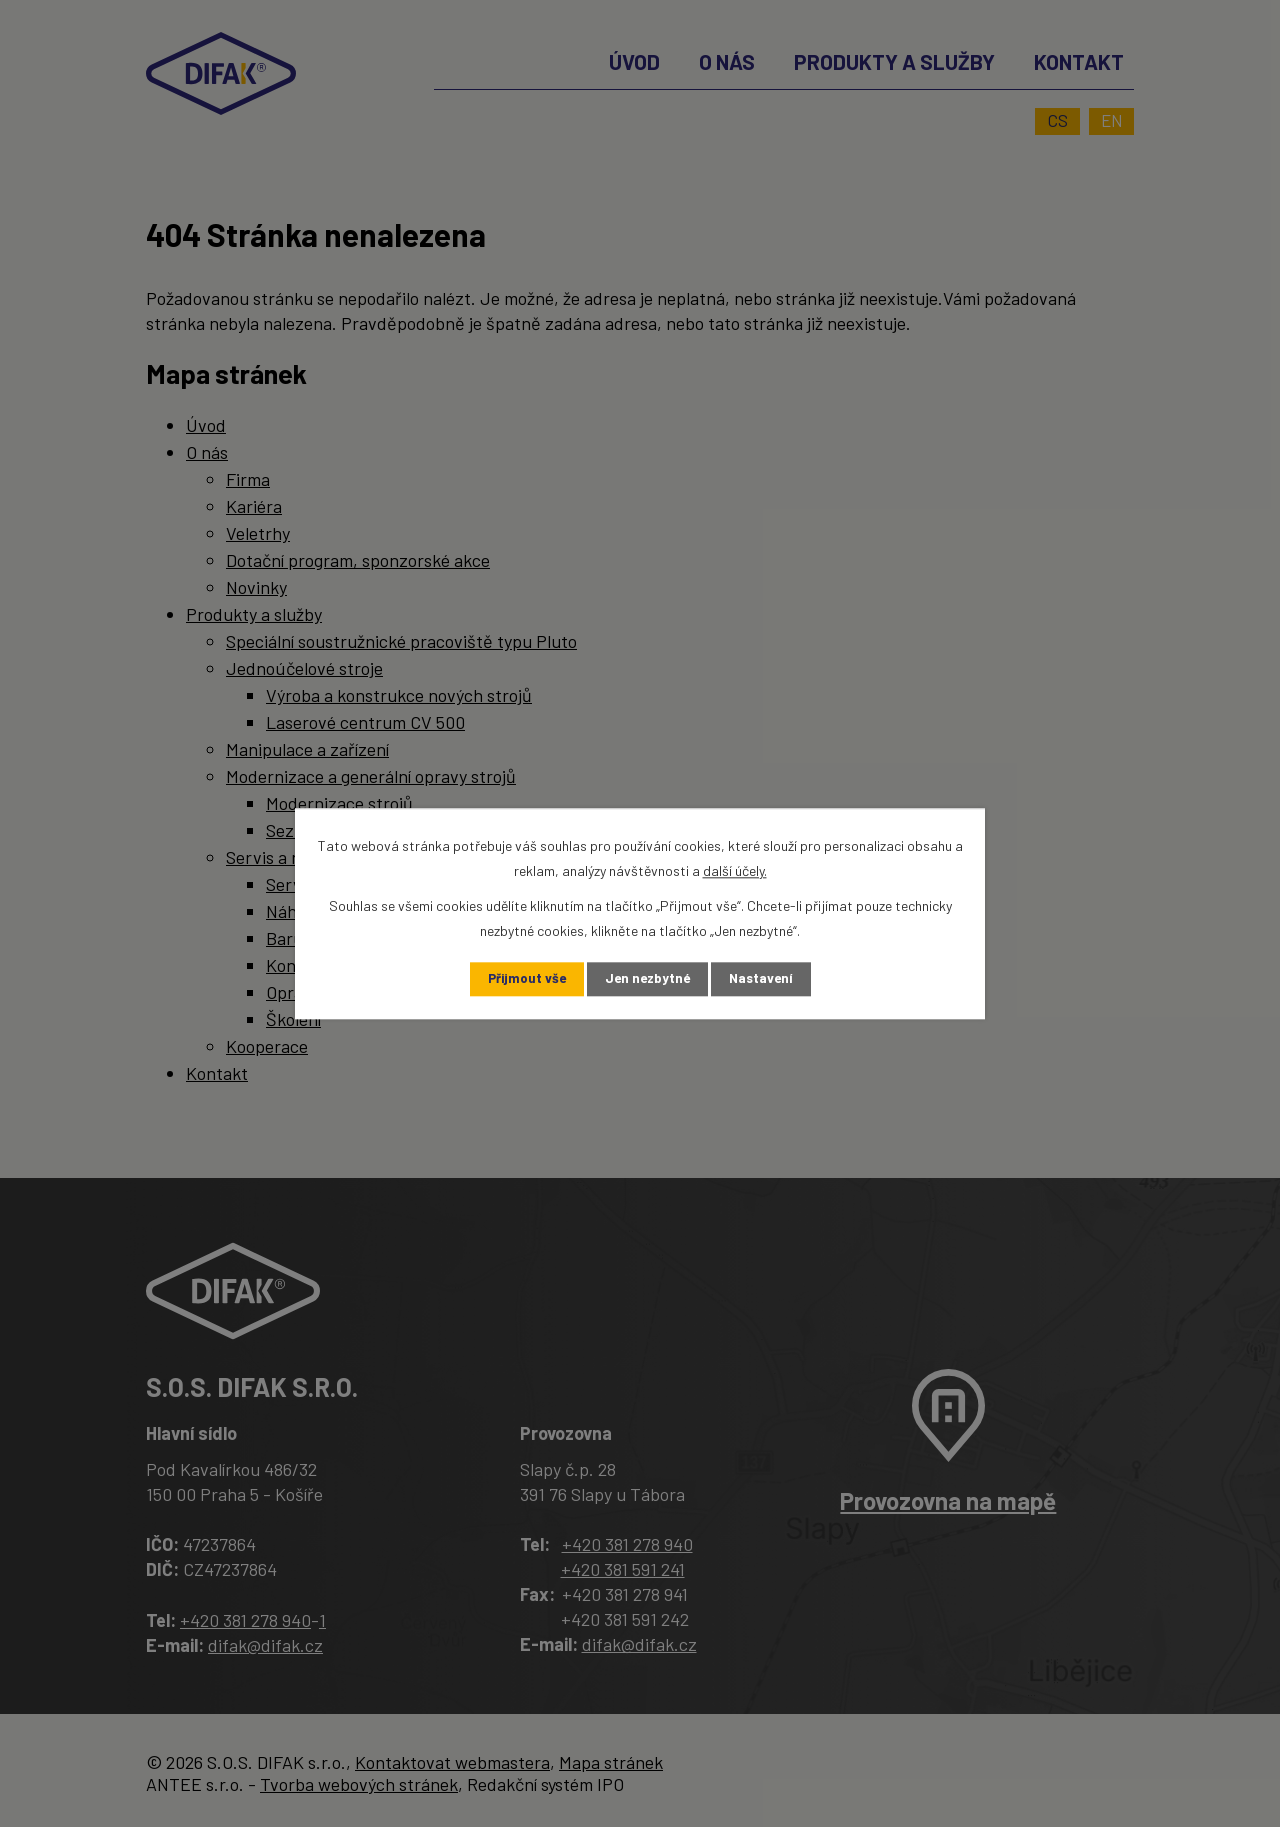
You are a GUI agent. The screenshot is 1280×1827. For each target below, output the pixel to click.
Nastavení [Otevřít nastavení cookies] (765, 979)
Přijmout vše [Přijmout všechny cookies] (523, 979)
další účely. (735, 869)
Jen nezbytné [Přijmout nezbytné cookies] (648, 979)
